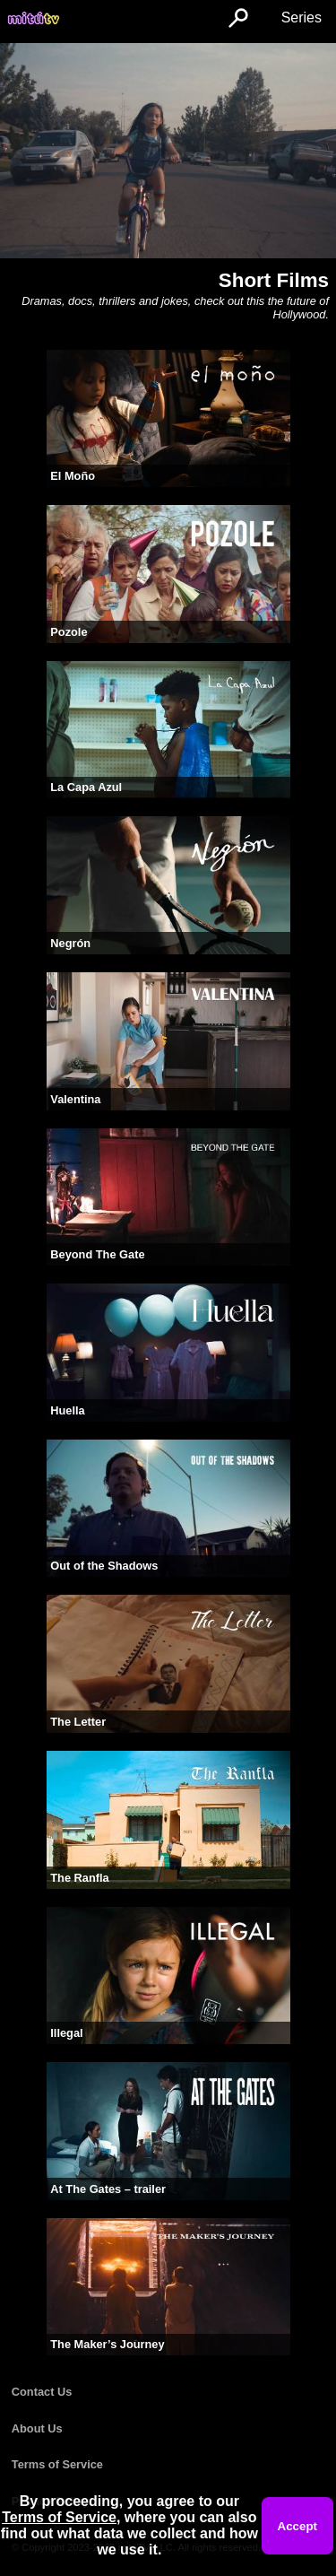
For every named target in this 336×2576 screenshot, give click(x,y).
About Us (37, 2428)
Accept (297, 2526)
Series (301, 17)
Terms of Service (57, 2464)
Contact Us (42, 2391)
